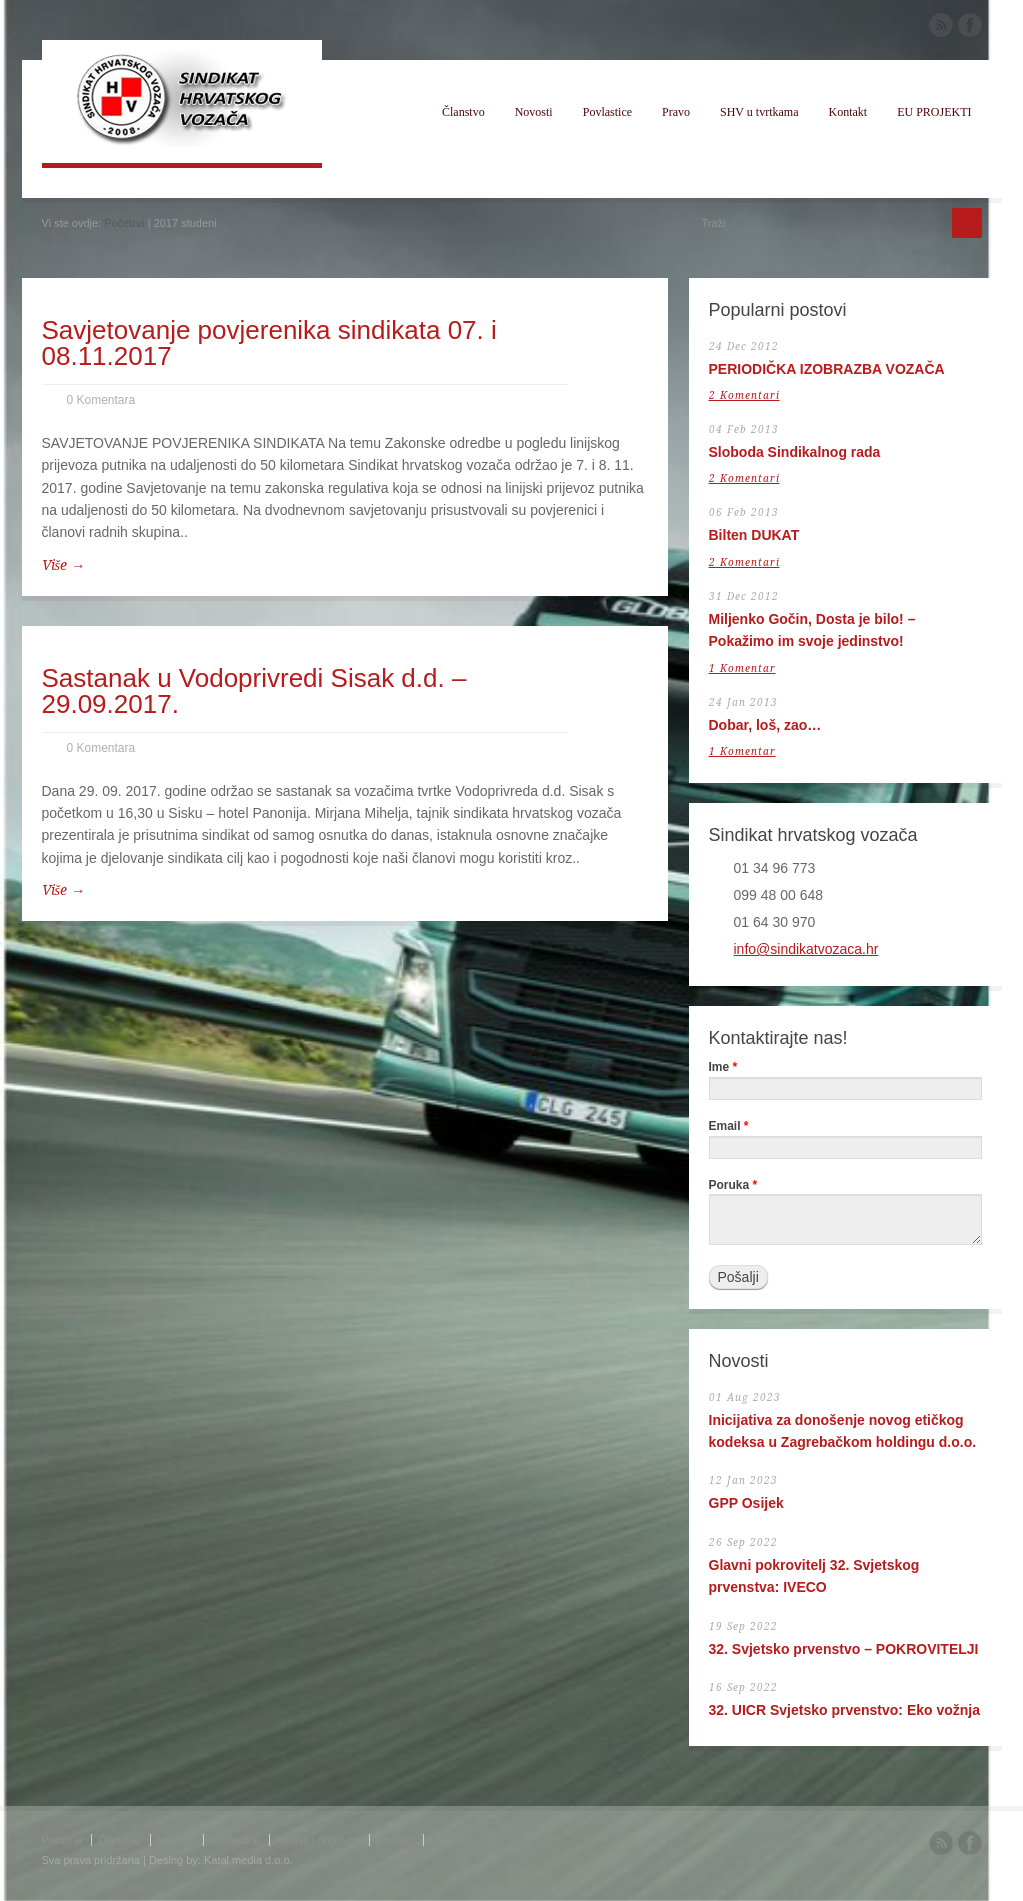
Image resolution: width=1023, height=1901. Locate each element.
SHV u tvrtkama (759, 112)
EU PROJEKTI (934, 112)
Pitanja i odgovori (318, 1840)
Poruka (733, 1185)
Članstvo (463, 112)
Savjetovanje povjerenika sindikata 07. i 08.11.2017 (269, 343)
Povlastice (607, 112)
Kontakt (847, 112)
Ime (723, 1067)
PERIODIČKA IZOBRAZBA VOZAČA (827, 369)
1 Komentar (742, 668)
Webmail (451, 1840)
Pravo (676, 112)
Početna (124, 223)
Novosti (534, 112)
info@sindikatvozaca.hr (806, 949)
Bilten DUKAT (754, 535)
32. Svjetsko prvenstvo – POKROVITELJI (844, 1649)
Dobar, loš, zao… (765, 725)
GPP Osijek (746, 1503)
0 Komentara (101, 400)
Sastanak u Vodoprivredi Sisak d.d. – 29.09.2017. (254, 691)
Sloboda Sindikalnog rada (795, 452)
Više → (63, 565)
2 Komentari (744, 395)
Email (729, 1126)
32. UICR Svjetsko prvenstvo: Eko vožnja (845, 1710)
